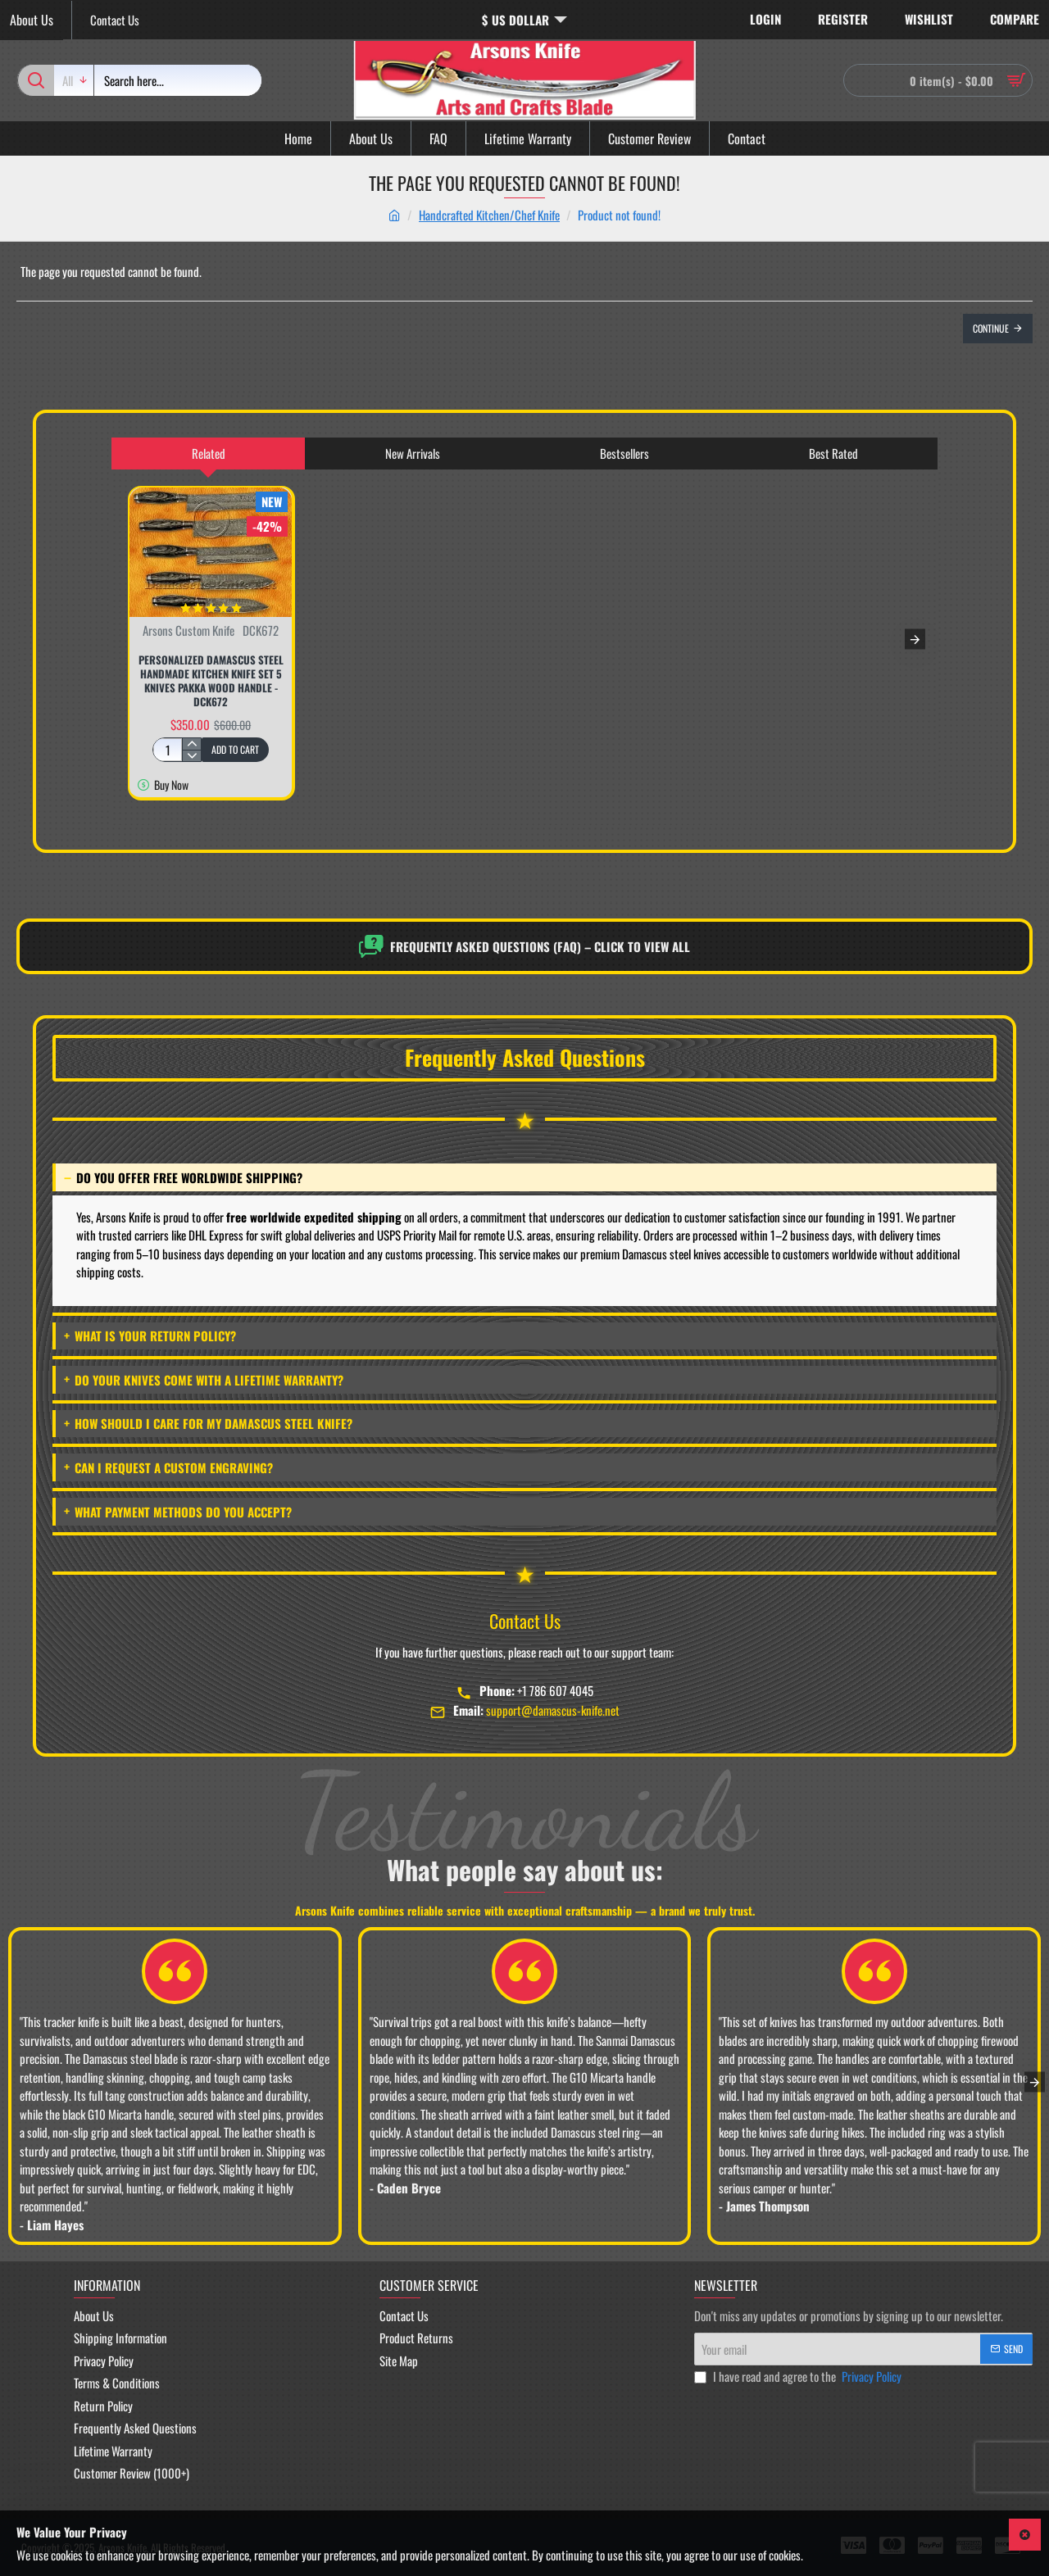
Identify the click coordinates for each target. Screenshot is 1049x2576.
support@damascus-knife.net (553, 1710)
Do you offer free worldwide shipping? (183, 1176)
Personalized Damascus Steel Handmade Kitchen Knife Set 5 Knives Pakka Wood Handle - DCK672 (211, 681)
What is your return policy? (150, 1335)
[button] (235, 749)
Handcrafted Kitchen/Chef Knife (489, 215)
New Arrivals (412, 453)
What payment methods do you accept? (178, 1511)
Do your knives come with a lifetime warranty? (203, 1379)
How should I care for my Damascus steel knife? (208, 1423)
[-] (191, 755)
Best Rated (833, 453)
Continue (991, 328)
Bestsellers (624, 453)
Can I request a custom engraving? (168, 1466)
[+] (191, 744)
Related (208, 453)
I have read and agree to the (799, 2376)
